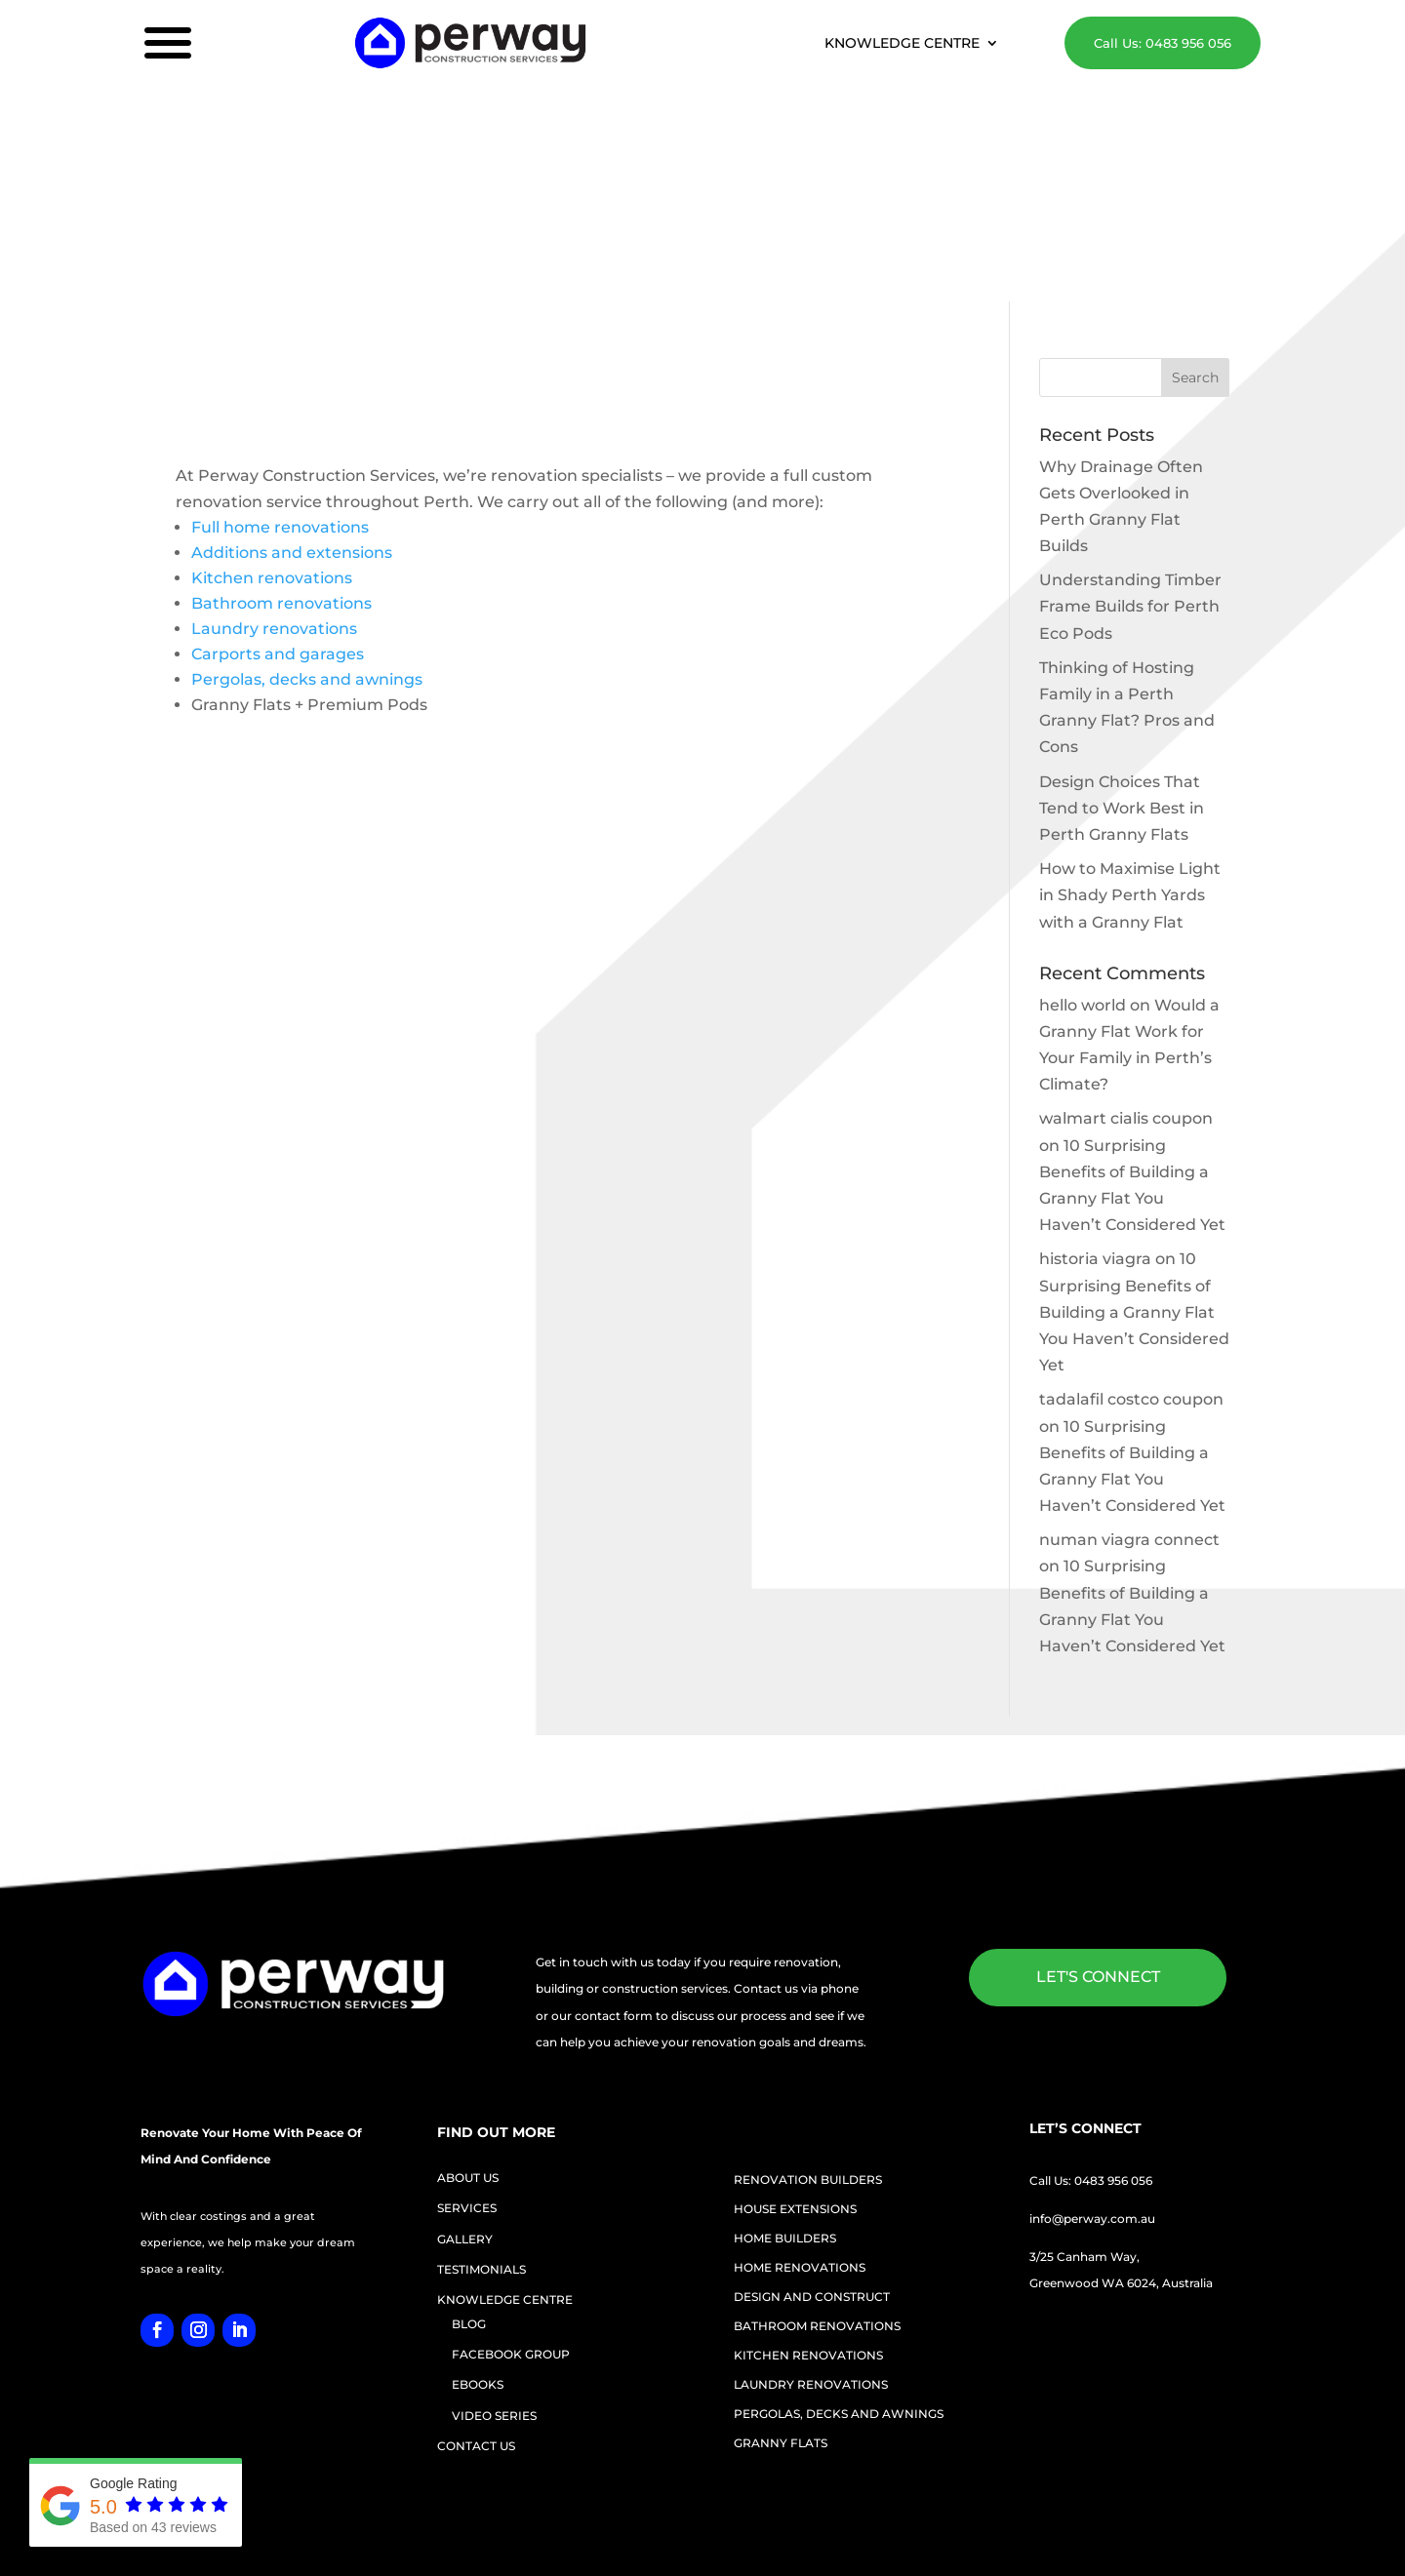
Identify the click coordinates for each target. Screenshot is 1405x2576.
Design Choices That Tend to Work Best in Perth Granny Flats (1121, 664)
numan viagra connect (1129, 1396)
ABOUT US (468, 2034)
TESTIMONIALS (481, 2126)
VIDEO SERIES (494, 2272)
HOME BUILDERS (785, 2095)
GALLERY (465, 2095)
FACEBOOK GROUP (511, 2210)
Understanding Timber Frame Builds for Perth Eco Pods (1130, 462)
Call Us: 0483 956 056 (1156, 43)
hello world (1082, 861)
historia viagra (1095, 1115)
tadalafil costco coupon (1131, 1256)
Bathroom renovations (281, 460)
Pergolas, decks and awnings (306, 536)
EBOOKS (477, 2241)
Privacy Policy (1084, 2505)
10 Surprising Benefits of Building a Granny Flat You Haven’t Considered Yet (1134, 1168)
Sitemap (1008, 2505)
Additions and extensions (291, 409)
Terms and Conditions (1200, 2505)
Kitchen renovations (271, 434)
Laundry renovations (274, 485)
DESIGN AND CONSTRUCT (812, 2153)
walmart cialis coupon (1126, 975)
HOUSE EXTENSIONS (795, 2066)
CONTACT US (476, 2302)
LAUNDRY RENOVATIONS (811, 2241)
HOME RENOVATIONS (799, 2124)
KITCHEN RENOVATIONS (808, 2212)
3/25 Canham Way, (1084, 2113)
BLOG (469, 2180)
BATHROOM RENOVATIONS (817, 2183)
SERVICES (467, 2064)
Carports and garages (277, 510)
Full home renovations (280, 384)
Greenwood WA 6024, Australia (1121, 2139)
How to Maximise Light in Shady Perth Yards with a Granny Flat (1130, 751)
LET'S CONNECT (1098, 1834)
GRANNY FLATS (780, 2300)
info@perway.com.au (1092, 2075)
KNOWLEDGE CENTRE (906, 45)
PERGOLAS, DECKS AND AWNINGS (838, 2271)
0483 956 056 (1113, 2037)
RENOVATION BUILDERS (808, 2036)
